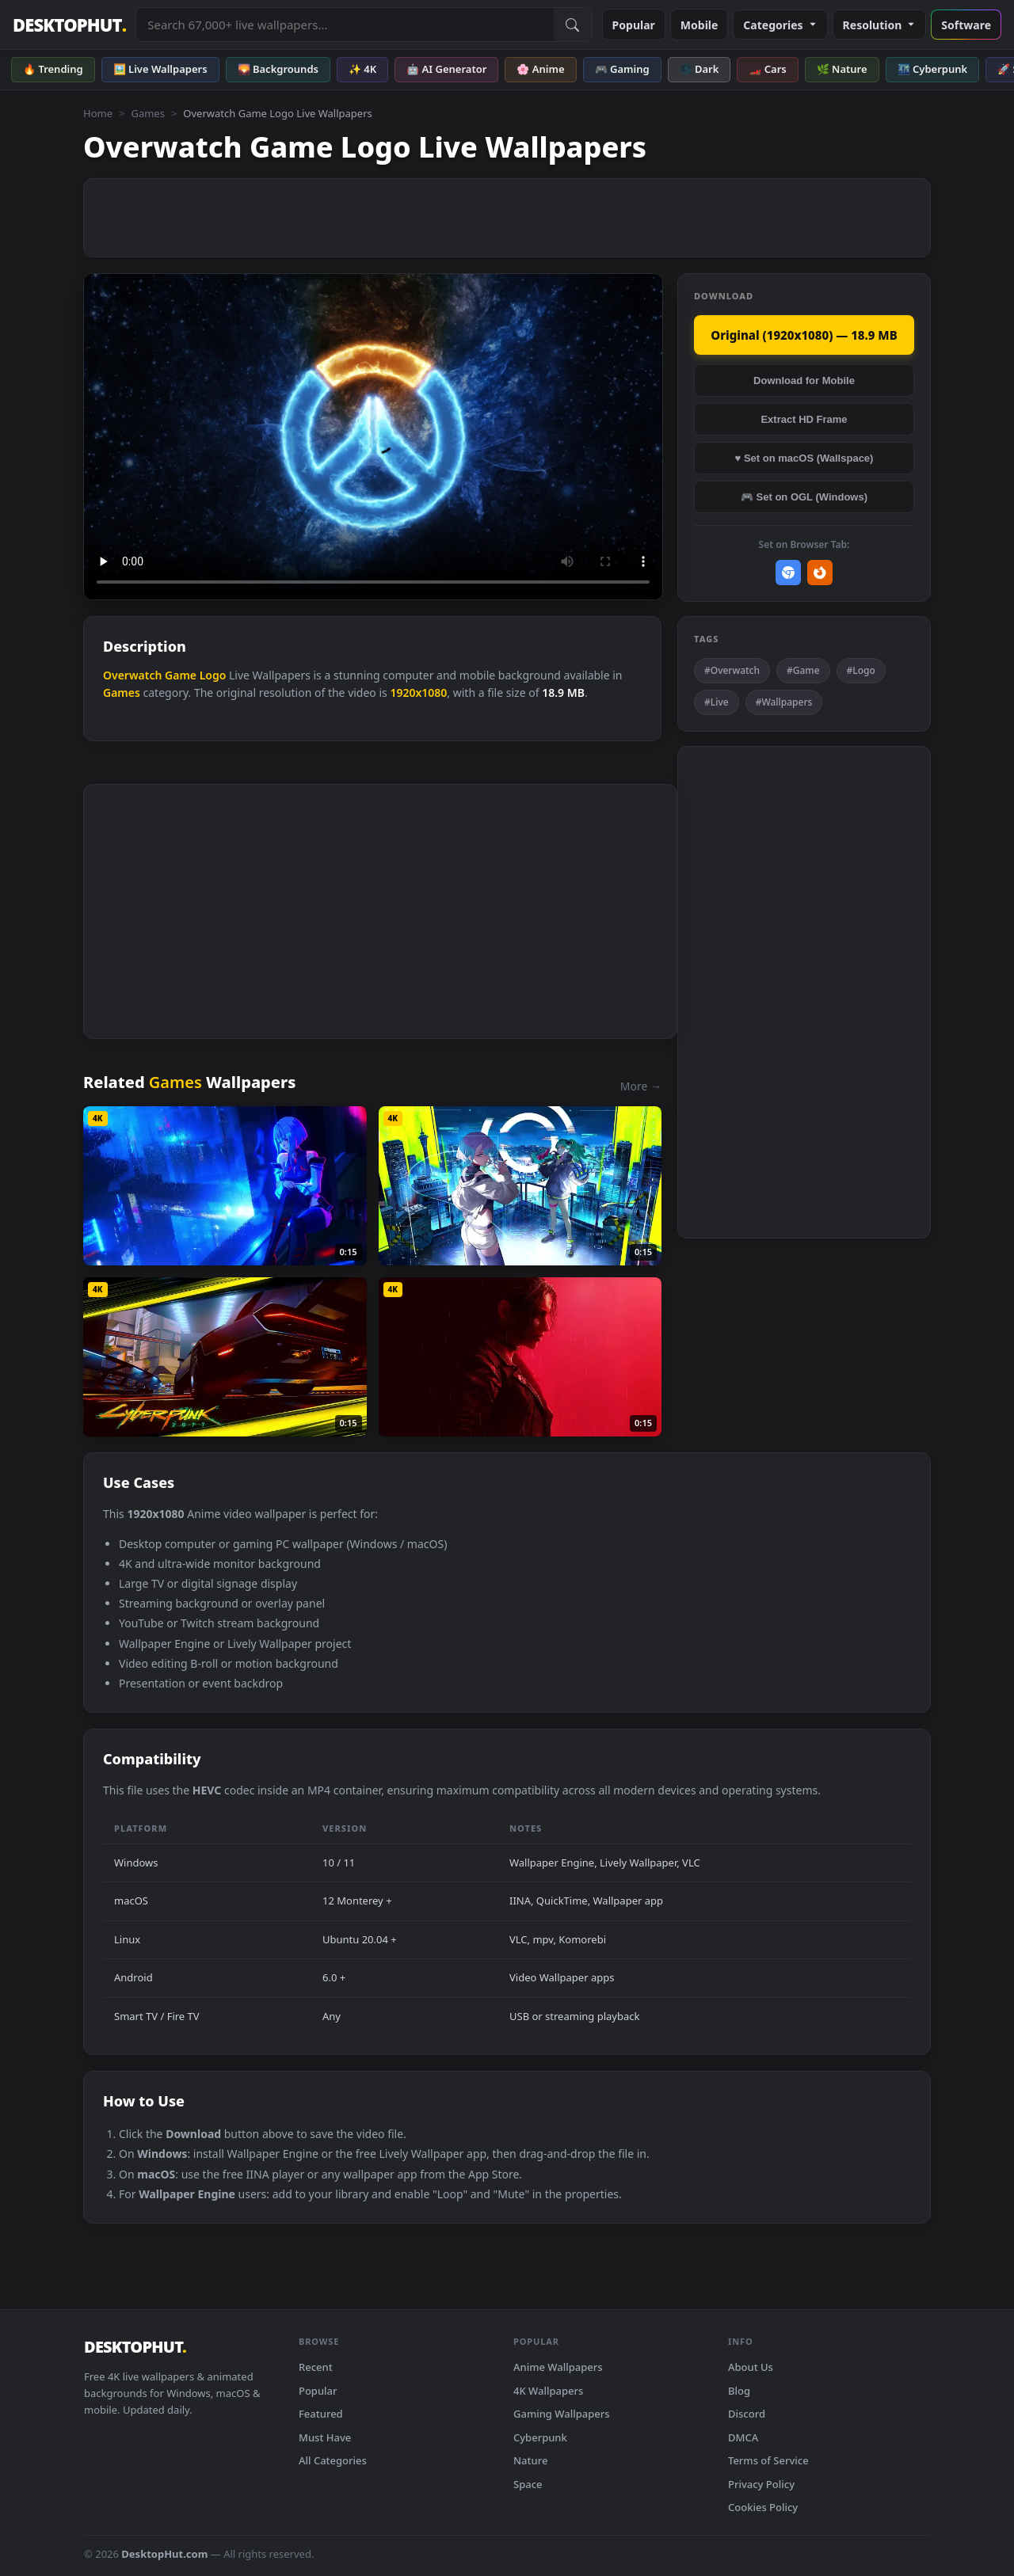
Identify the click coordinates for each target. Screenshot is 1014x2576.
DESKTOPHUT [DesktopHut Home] (69, 25)
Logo (213, 675)
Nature (530, 2460)
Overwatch (132, 675)
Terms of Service (768, 2460)
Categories (780, 24)
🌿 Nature (842, 69)
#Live (716, 702)
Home (97, 113)
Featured (321, 2414)
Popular (633, 24)
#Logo (861, 670)
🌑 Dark (699, 69)
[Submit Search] (573, 24)
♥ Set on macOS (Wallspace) (804, 458)
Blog (739, 2391)
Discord (746, 2414)
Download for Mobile (804, 380)
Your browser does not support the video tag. (373, 436)
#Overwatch (732, 670)
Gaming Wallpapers (561, 2414)
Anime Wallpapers (558, 2367)
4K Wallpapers (548, 2391)
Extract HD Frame (803, 419)
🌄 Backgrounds (278, 69)
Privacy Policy (761, 2484)
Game (180, 675)
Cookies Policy (763, 2507)
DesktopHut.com (164, 2554)
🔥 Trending (53, 69)
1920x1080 (418, 692)
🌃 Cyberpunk (933, 69)
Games (147, 113)
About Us (750, 2367)
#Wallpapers (784, 702)
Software (966, 24)
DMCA (743, 2437)
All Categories (333, 2460)
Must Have (325, 2437)
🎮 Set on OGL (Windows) (804, 497)
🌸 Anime (540, 69)
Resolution (880, 24)
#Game (803, 670)
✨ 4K (362, 69)
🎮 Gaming (622, 69)
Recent (316, 2367)
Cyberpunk (540, 2437)
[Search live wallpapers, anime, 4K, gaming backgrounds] (344, 24)
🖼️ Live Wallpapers (160, 69)
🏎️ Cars (767, 69)
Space (528, 2484)
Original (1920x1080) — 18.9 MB (804, 335)
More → (640, 1086)
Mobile (699, 24)
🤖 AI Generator (446, 69)
